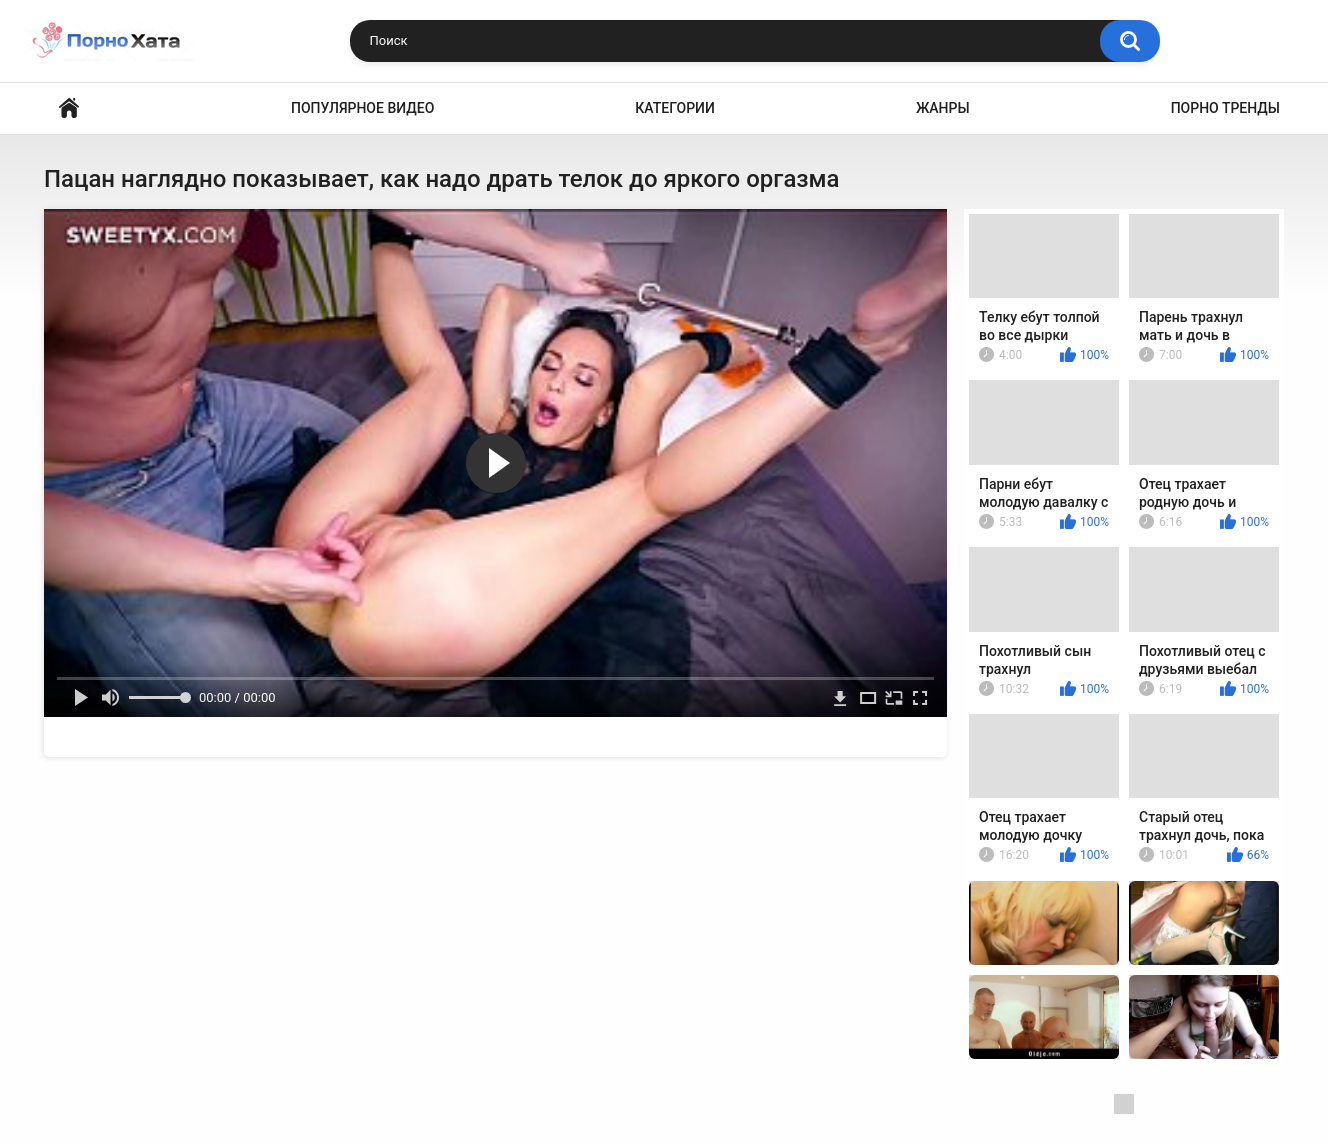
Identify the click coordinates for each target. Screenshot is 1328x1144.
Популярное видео (362, 108)
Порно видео (69, 108)
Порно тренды (1225, 108)
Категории (675, 108)
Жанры (943, 108)
